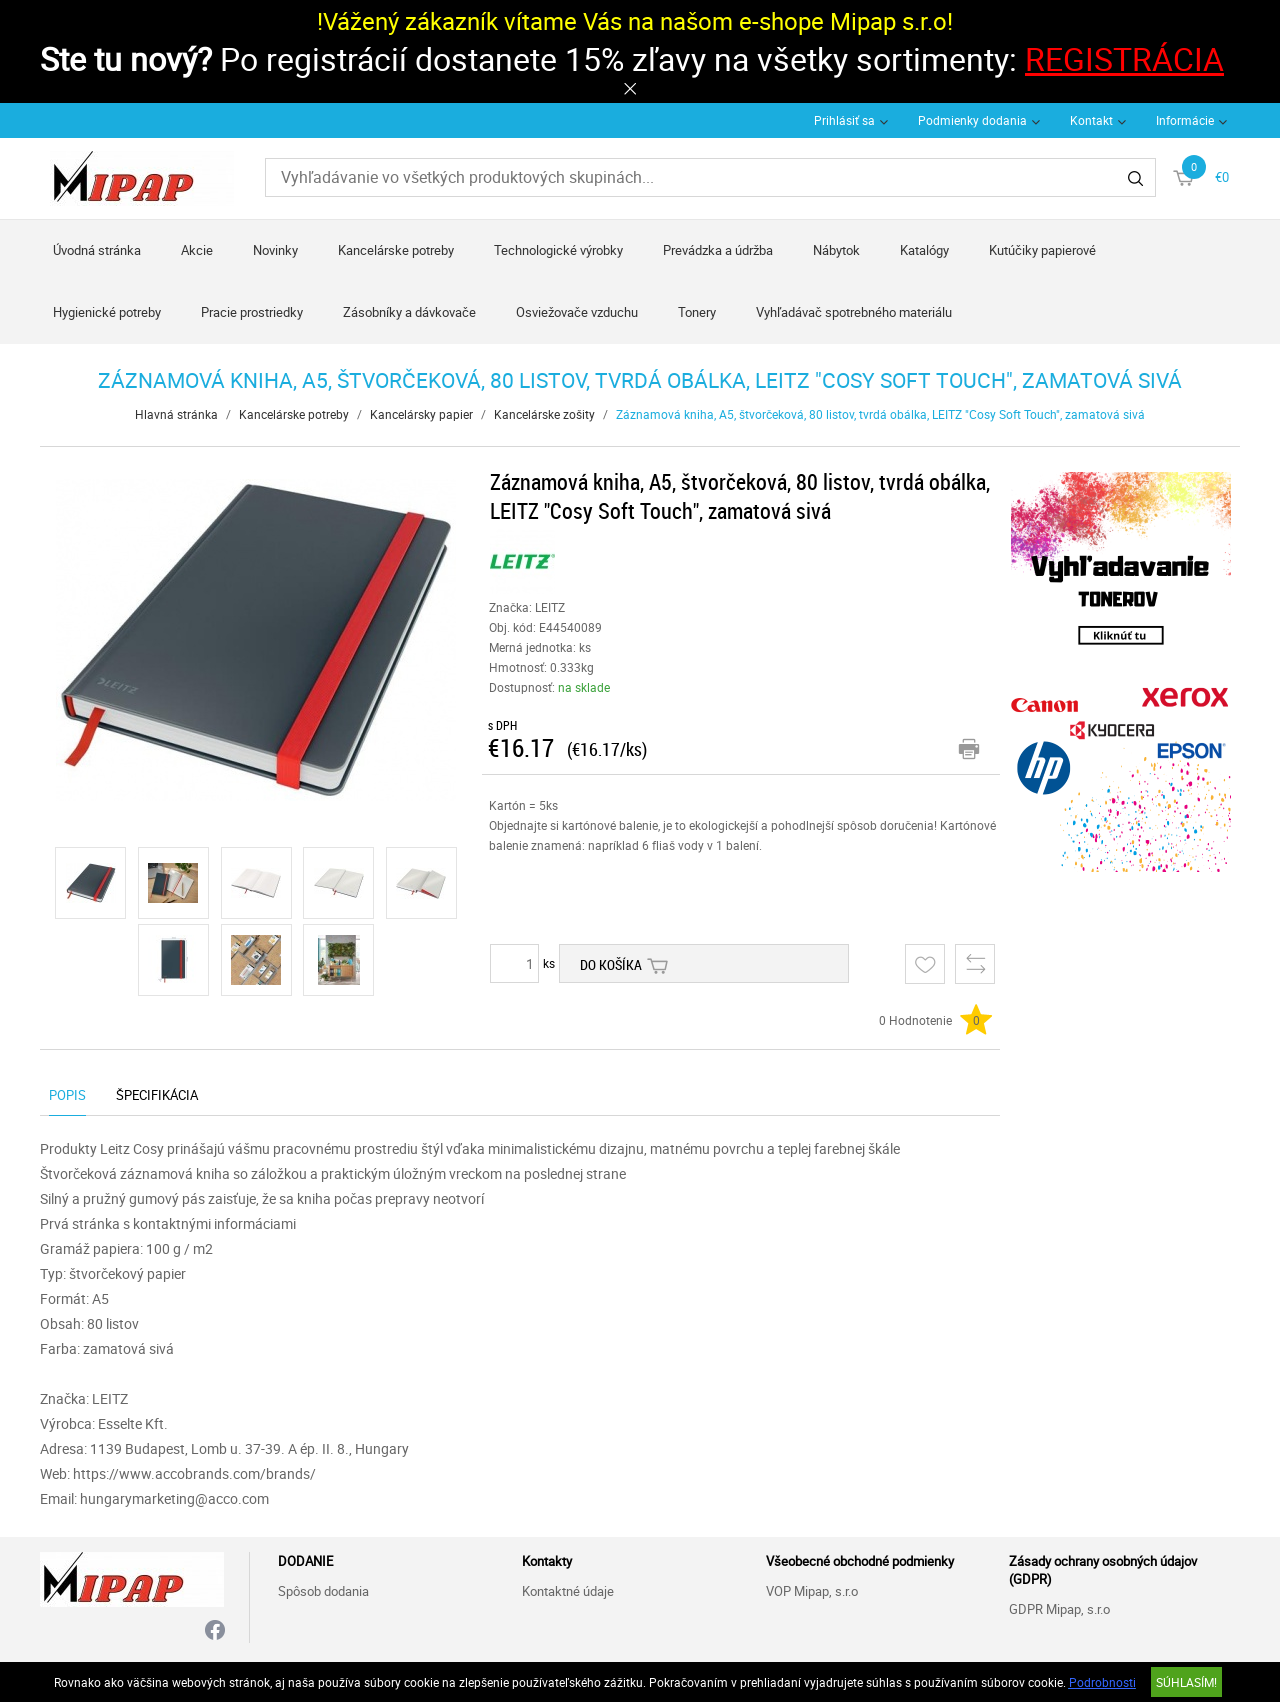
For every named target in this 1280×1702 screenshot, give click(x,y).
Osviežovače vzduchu (577, 312)
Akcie (197, 250)
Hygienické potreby (107, 312)
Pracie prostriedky (252, 312)
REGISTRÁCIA (1124, 58)
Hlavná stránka (176, 414)
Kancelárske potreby (396, 250)
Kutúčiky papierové (1042, 250)
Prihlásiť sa (844, 120)
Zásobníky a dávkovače (409, 312)
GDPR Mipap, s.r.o (1059, 1609)
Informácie (1185, 120)
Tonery (697, 312)
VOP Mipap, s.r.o (812, 1591)
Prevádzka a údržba (718, 250)
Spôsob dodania (323, 1591)
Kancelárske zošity (544, 414)
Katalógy (924, 250)
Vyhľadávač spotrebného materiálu (854, 312)
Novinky (275, 250)
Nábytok (836, 250)
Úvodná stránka (97, 250)
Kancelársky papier (421, 414)
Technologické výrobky (558, 250)
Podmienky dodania (972, 120)
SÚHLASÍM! (1186, 1682)
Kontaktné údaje (568, 1591)
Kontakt (1091, 120)
